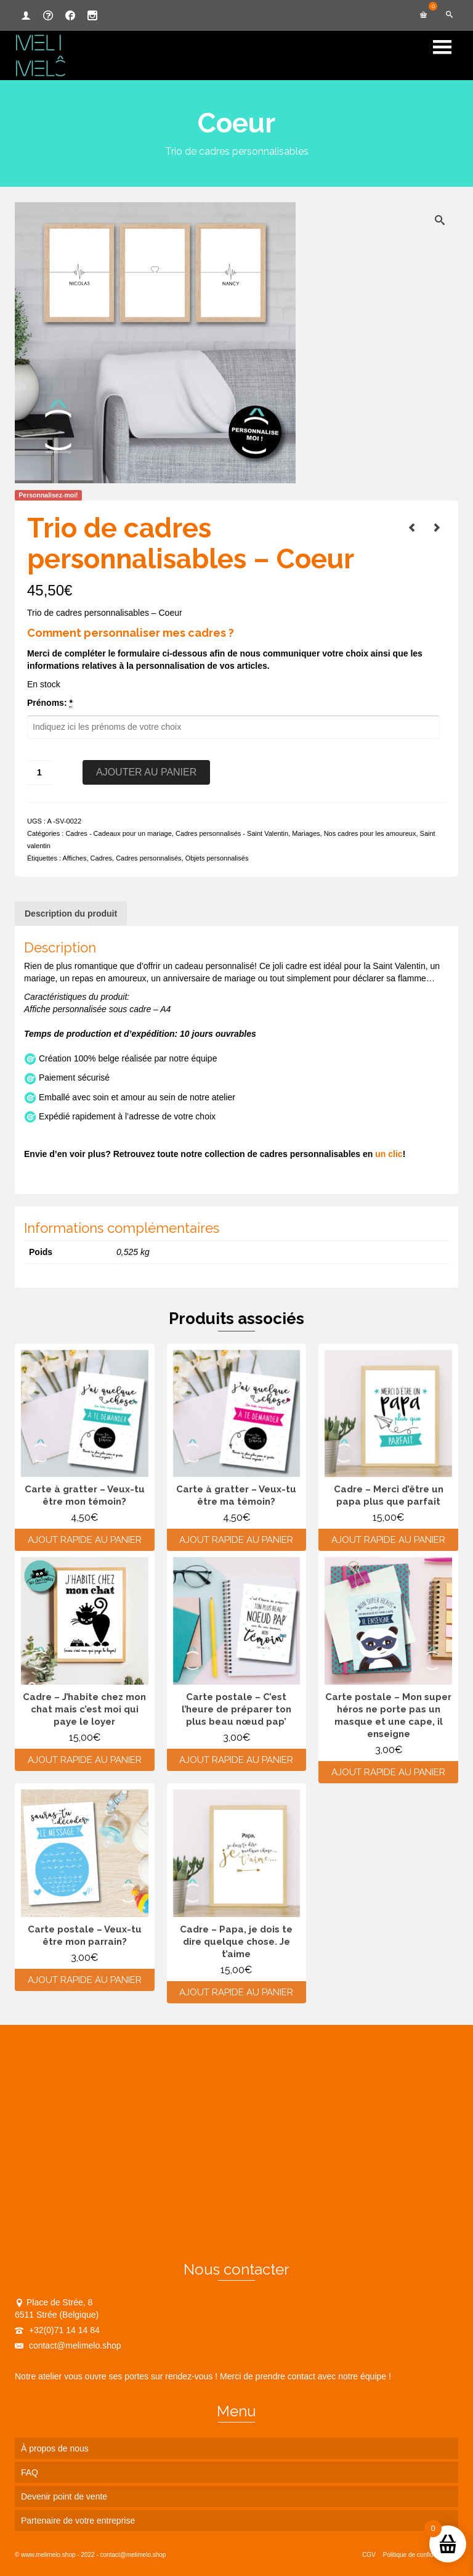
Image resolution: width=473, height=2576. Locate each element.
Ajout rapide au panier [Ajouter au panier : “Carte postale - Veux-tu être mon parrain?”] (85, 1979)
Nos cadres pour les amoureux (370, 833)
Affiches (74, 858)
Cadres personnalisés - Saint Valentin (232, 833)
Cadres (101, 858)
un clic (388, 1154)
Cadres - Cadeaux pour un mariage (118, 833)
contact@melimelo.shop (68, 2345)
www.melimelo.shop (48, 2554)
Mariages (306, 833)
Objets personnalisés (217, 858)
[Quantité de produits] (39, 772)
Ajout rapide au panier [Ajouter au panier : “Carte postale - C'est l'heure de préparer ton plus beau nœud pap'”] (236, 1759)
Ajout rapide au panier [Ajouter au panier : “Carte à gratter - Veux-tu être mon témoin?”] (85, 1539)
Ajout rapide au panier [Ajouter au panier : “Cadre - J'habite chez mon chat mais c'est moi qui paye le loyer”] (85, 1759)
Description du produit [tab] (71, 913)
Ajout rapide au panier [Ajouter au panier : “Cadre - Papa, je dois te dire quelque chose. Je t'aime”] (236, 1992)
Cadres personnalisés (148, 858)
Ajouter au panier (146, 772)
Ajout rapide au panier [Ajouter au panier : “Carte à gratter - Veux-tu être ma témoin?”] (236, 1539)
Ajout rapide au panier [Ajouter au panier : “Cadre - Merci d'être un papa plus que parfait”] (388, 1539)
